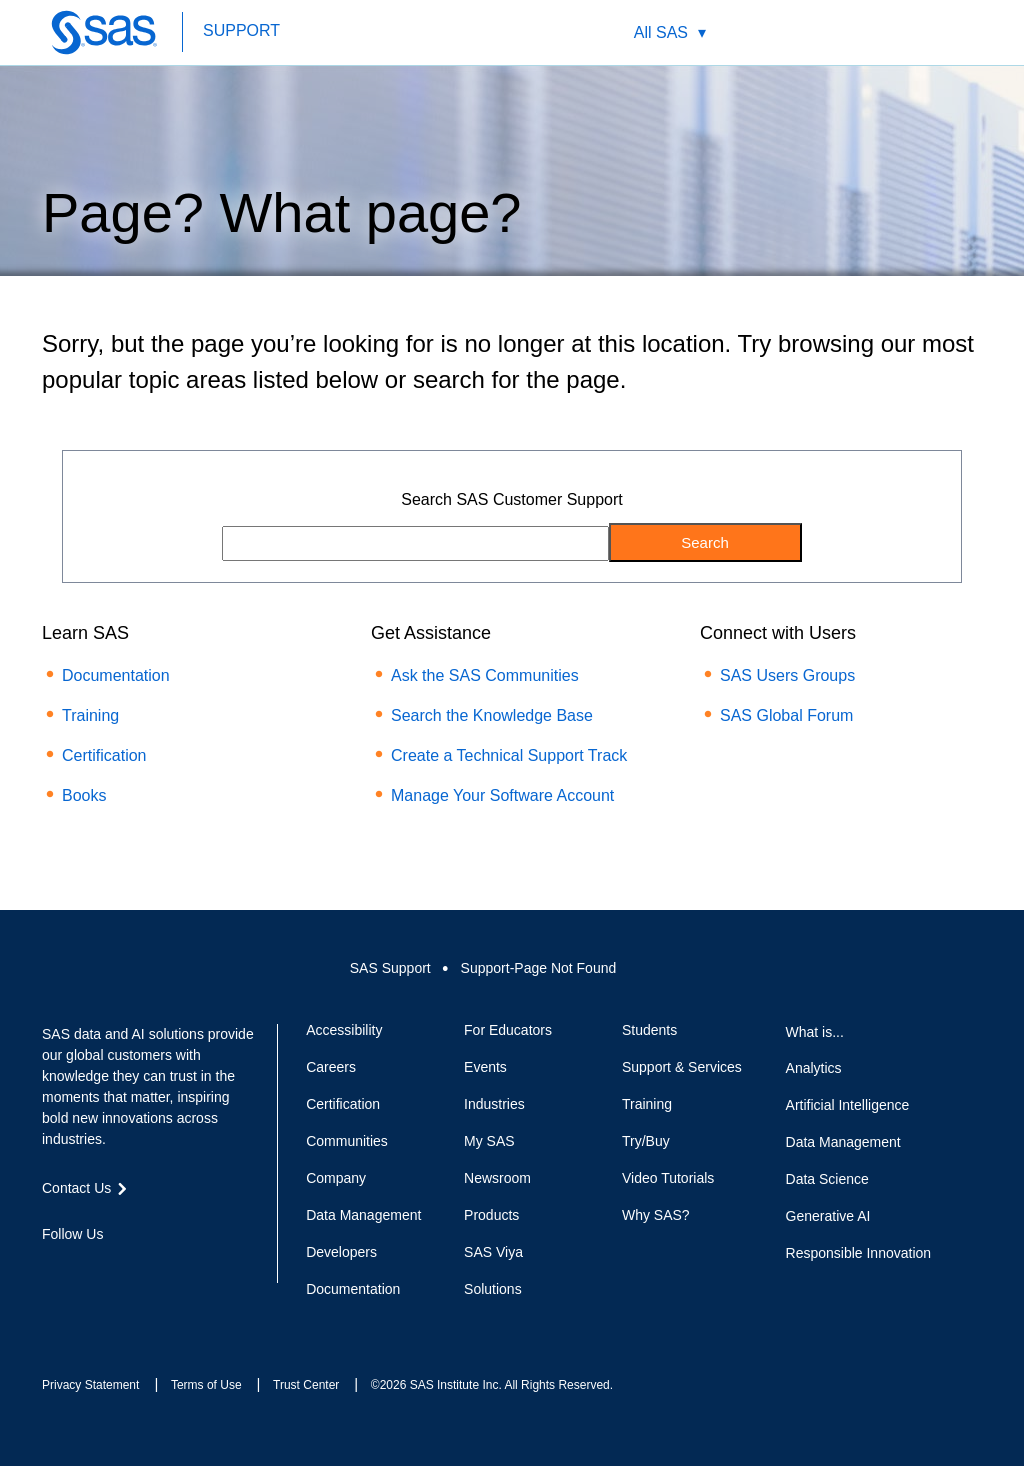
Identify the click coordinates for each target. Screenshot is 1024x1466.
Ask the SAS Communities (485, 675)
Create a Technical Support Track (509, 755)
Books (84, 795)
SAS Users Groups (787, 675)
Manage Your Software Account (502, 795)
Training (90, 715)
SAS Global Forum (786, 715)
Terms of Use (206, 1385)
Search (796, 32)
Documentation (116, 675)
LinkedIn (124, 1270)
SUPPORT (241, 30)
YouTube (160, 1270)
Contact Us (890, 32)
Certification (104, 755)
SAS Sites (937, 32)
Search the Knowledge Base (492, 715)
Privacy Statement (90, 1385)
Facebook (52, 1270)
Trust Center (306, 1385)
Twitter (88, 1270)
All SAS (661, 32)
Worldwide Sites (843, 32)
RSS (196, 1270)
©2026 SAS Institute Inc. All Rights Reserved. (492, 1385)
